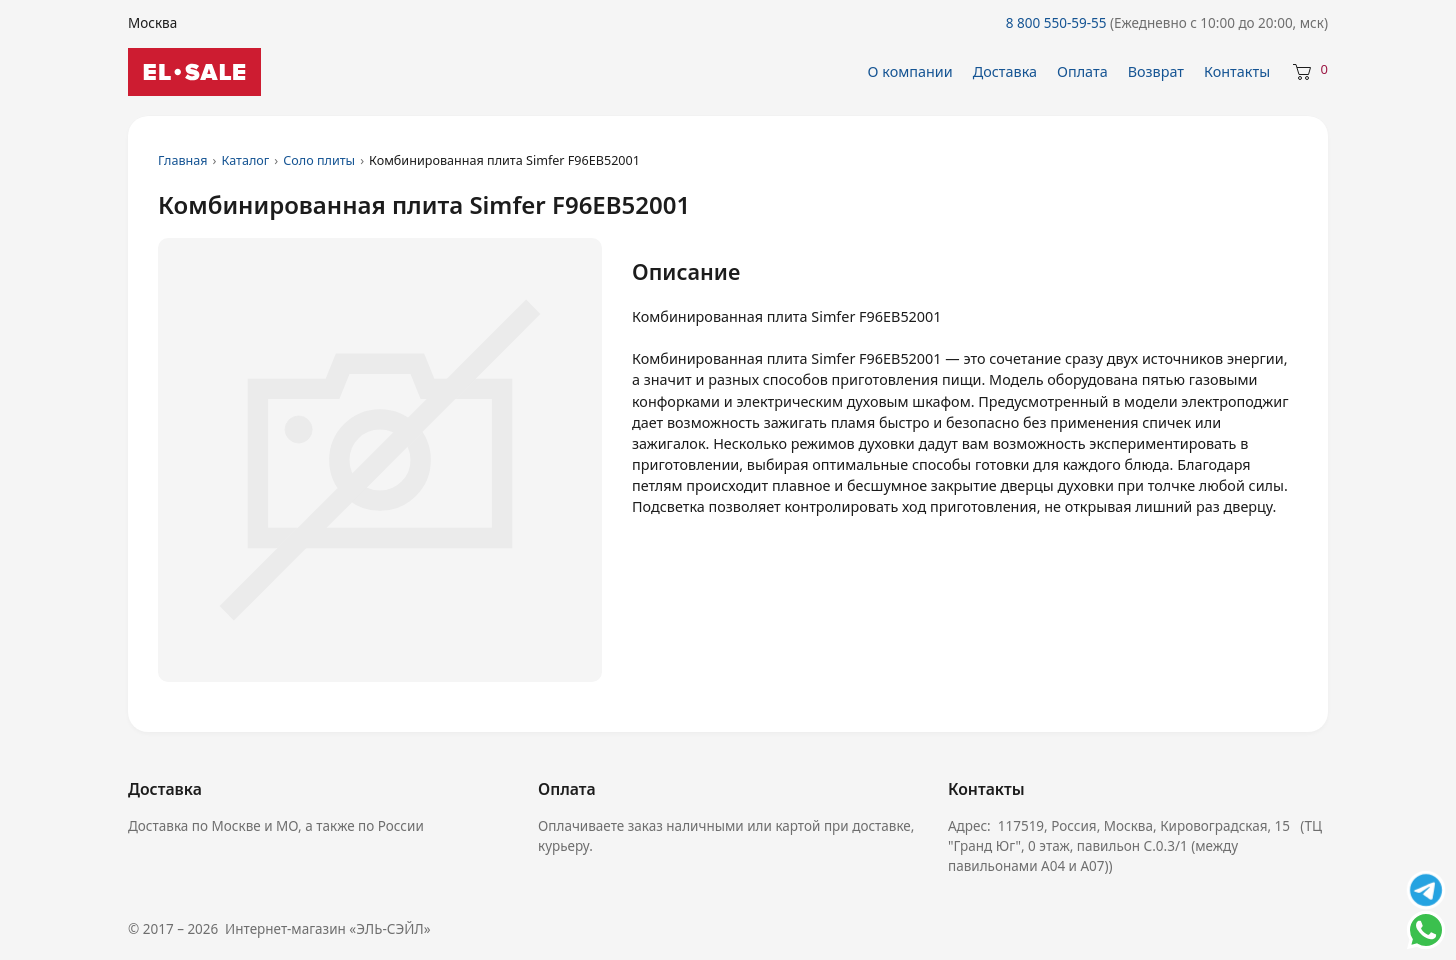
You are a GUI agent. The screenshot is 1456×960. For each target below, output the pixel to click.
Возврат (1156, 71)
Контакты (1237, 71)
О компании (910, 71)
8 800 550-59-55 (1167, 23)
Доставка (1005, 71)
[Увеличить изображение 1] (380, 460)
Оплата (1082, 71)
